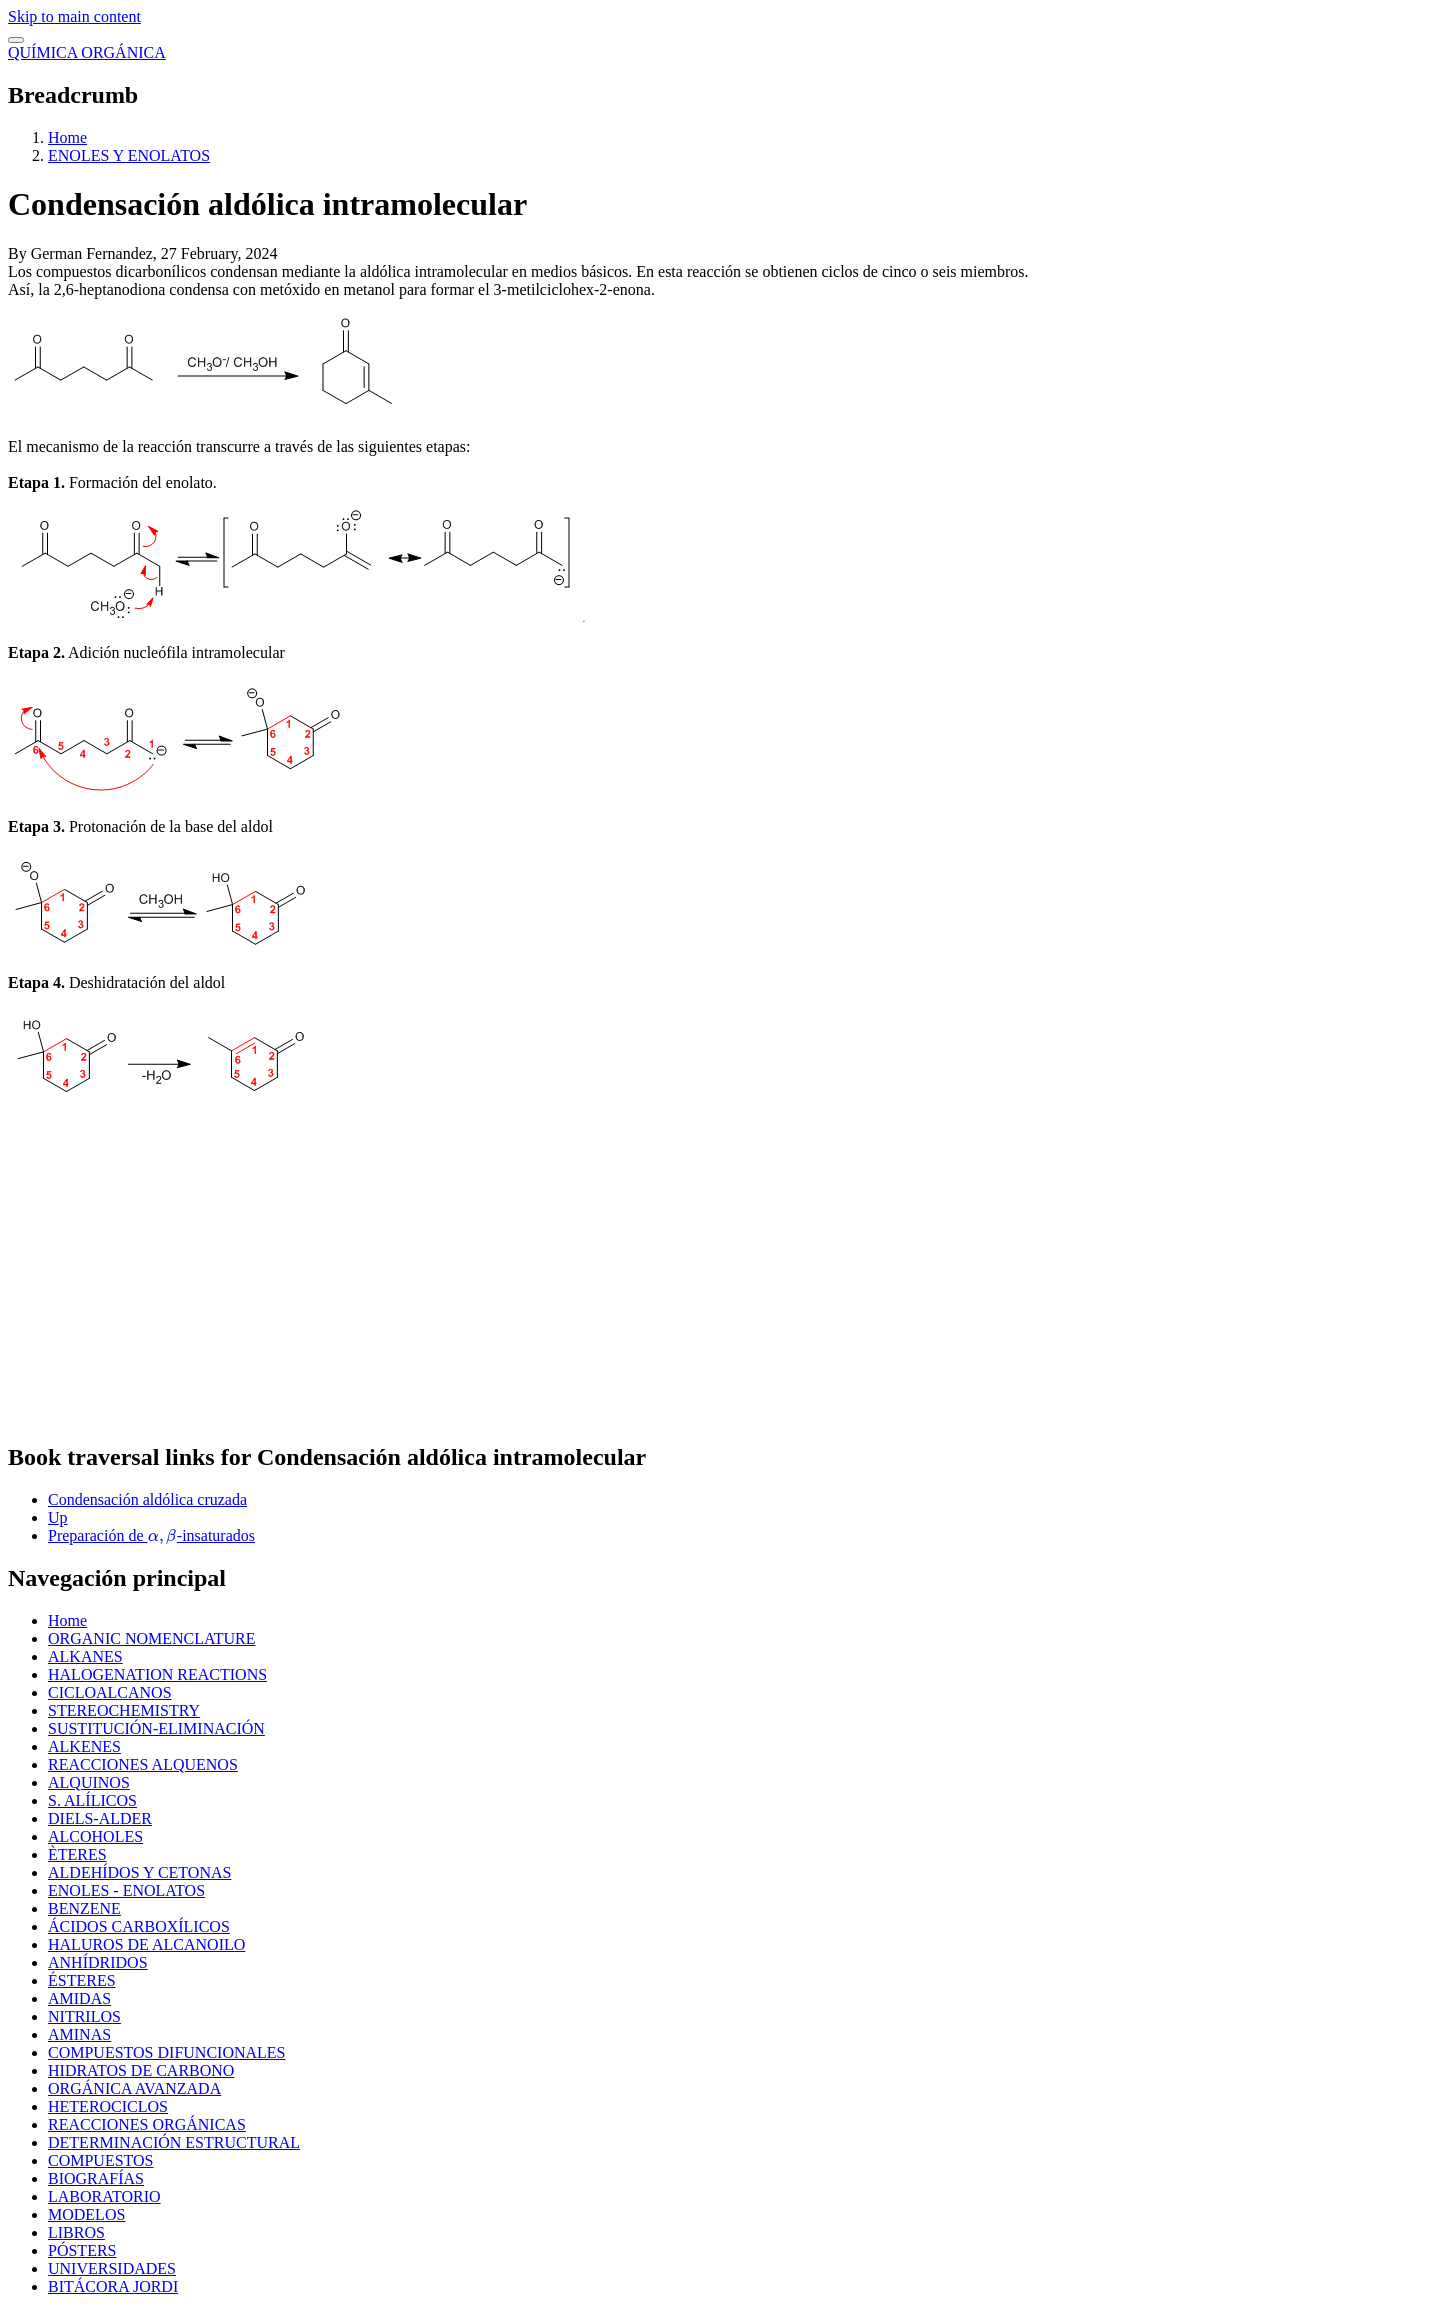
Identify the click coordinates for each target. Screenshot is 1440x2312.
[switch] (16, 40)
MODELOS (86, 2214)
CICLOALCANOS (110, 1692)
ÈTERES (77, 1854)
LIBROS (76, 2232)
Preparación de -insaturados (151, 1535)
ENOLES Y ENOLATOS (129, 155)
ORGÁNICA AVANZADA (134, 2088)
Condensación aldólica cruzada (147, 1499)
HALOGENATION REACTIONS (157, 1674)
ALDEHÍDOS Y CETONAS (139, 1872)
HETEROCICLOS (108, 2106)
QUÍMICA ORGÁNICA (87, 52)
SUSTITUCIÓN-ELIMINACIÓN (156, 1728)
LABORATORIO (104, 2196)
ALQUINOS (89, 1782)
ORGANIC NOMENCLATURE (152, 1638)
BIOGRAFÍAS (96, 2178)
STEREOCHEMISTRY (124, 1710)
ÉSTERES (82, 1980)
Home (67, 137)
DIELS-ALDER (100, 1818)
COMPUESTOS (101, 2160)
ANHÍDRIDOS (98, 1962)
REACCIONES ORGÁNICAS (147, 2124)
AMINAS (79, 2034)
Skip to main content (74, 16)
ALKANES (85, 1656)
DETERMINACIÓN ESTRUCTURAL (174, 2142)
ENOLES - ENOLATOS (126, 1890)
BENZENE (84, 1908)
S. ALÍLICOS (92, 1800)
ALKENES (84, 1746)
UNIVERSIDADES (112, 2268)
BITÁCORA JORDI (113, 2286)
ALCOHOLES (95, 1836)
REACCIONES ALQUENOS (143, 1764)
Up (58, 1517)
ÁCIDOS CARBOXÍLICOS (139, 1926)
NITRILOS (84, 2016)
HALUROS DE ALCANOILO (146, 1944)
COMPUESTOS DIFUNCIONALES (167, 2052)
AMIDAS (79, 1998)
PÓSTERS (82, 2250)
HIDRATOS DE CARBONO (141, 2070)
